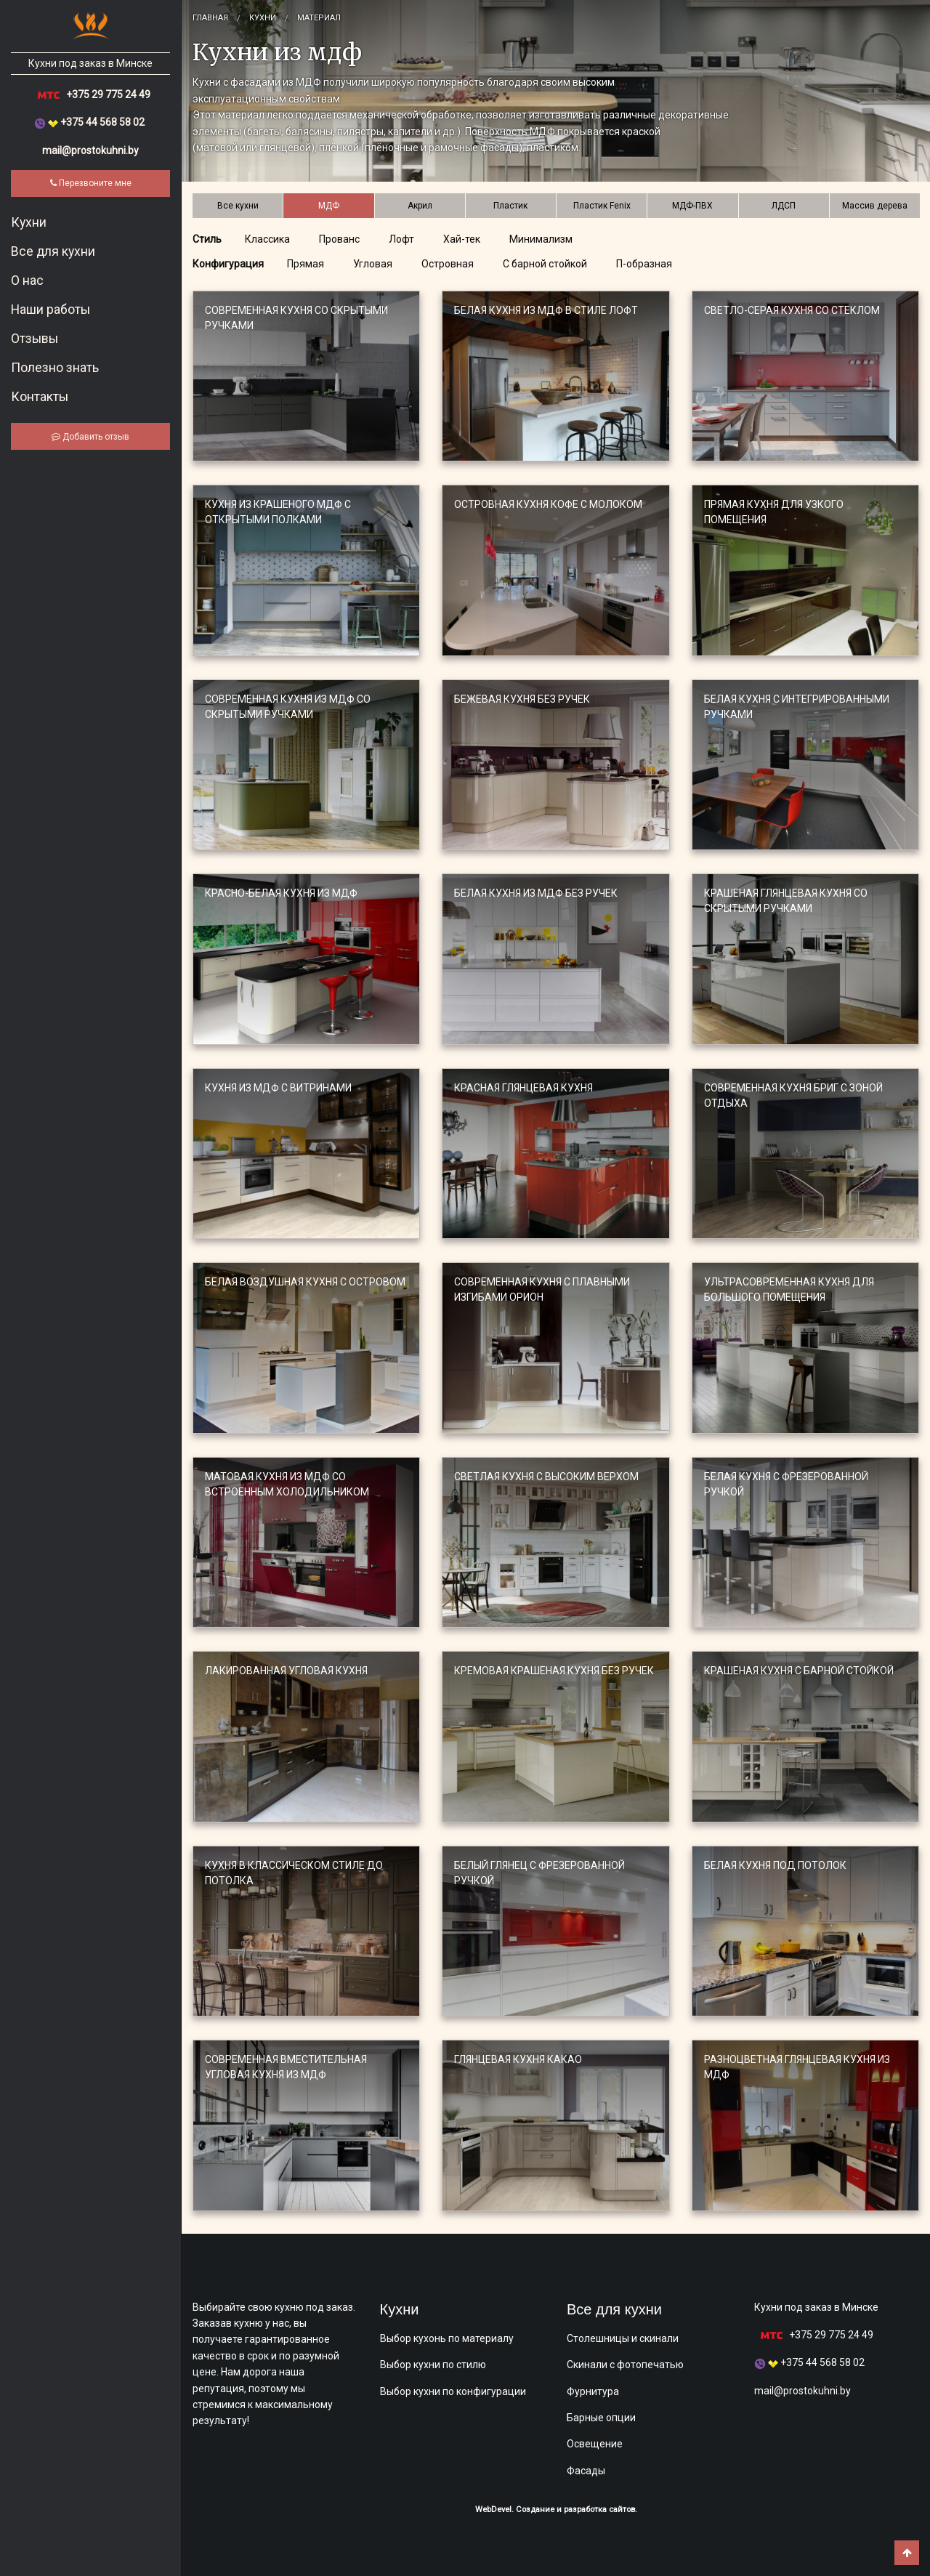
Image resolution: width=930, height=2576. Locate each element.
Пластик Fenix (602, 206)
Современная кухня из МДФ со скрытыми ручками (288, 706)
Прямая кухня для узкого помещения (774, 511)
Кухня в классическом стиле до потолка (294, 1873)
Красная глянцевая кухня (523, 1088)
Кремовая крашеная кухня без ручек (554, 1670)
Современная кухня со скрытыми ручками (296, 317)
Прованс (339, 239)
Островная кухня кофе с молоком (548, 504)
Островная (447, 264)
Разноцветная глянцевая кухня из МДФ (797, 2067)
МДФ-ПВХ (692, 206)
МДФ (328, 206)
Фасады (586, 2470)
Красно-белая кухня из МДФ (281, 893)
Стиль (207, 239)
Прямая (305, 264)
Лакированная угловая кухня (286, 1670)
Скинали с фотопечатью (625, 2364)
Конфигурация (228, 264)
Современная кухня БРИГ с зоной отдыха (793, 1095)
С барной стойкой (545, 264)
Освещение (595, 2444)
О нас (27, 280)
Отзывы (34, 338)
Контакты (39, 396)
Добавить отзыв (90, 437)
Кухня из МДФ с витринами (278, 1088)
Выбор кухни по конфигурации (453, 2391)
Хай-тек (461, 239)
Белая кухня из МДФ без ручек (536, 893)
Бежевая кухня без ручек (522, 699)
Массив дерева (874, 206)
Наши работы (50, 309)
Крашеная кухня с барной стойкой (799, 1670)
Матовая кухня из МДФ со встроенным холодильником (287, 1484)
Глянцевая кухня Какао (518, 2059)
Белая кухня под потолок (775, 1865)
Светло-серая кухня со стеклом (792, 310)
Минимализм (541, 239)
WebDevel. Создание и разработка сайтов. (556, 2509)
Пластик (510, 206)
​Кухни (28, 222)
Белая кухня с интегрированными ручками (796, 706)
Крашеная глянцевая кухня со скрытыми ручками (786, 900)
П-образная (644, 264)
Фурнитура (593, 2391)
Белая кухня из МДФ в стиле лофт (546, 310)
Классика (267, 239)
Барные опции (601, 2417)
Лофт (401, 239)
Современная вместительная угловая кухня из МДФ (286, 2067)
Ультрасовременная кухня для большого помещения (789, 1289)
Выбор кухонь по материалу (447, 2338)
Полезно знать (55, 367)
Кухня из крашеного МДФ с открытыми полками (278, 511)
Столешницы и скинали (623, 2338)
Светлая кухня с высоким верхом (546, 1476)
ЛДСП (784, 206)
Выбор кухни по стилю (433, 2364)
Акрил (420, 206)
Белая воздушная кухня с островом (305, 1282)
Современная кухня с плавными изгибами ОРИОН (542, 1289)
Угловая (372, 264)
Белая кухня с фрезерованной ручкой (786, 1484)
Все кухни (238, 206)
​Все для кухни (53, 251)
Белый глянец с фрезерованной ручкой (539, 1873)
